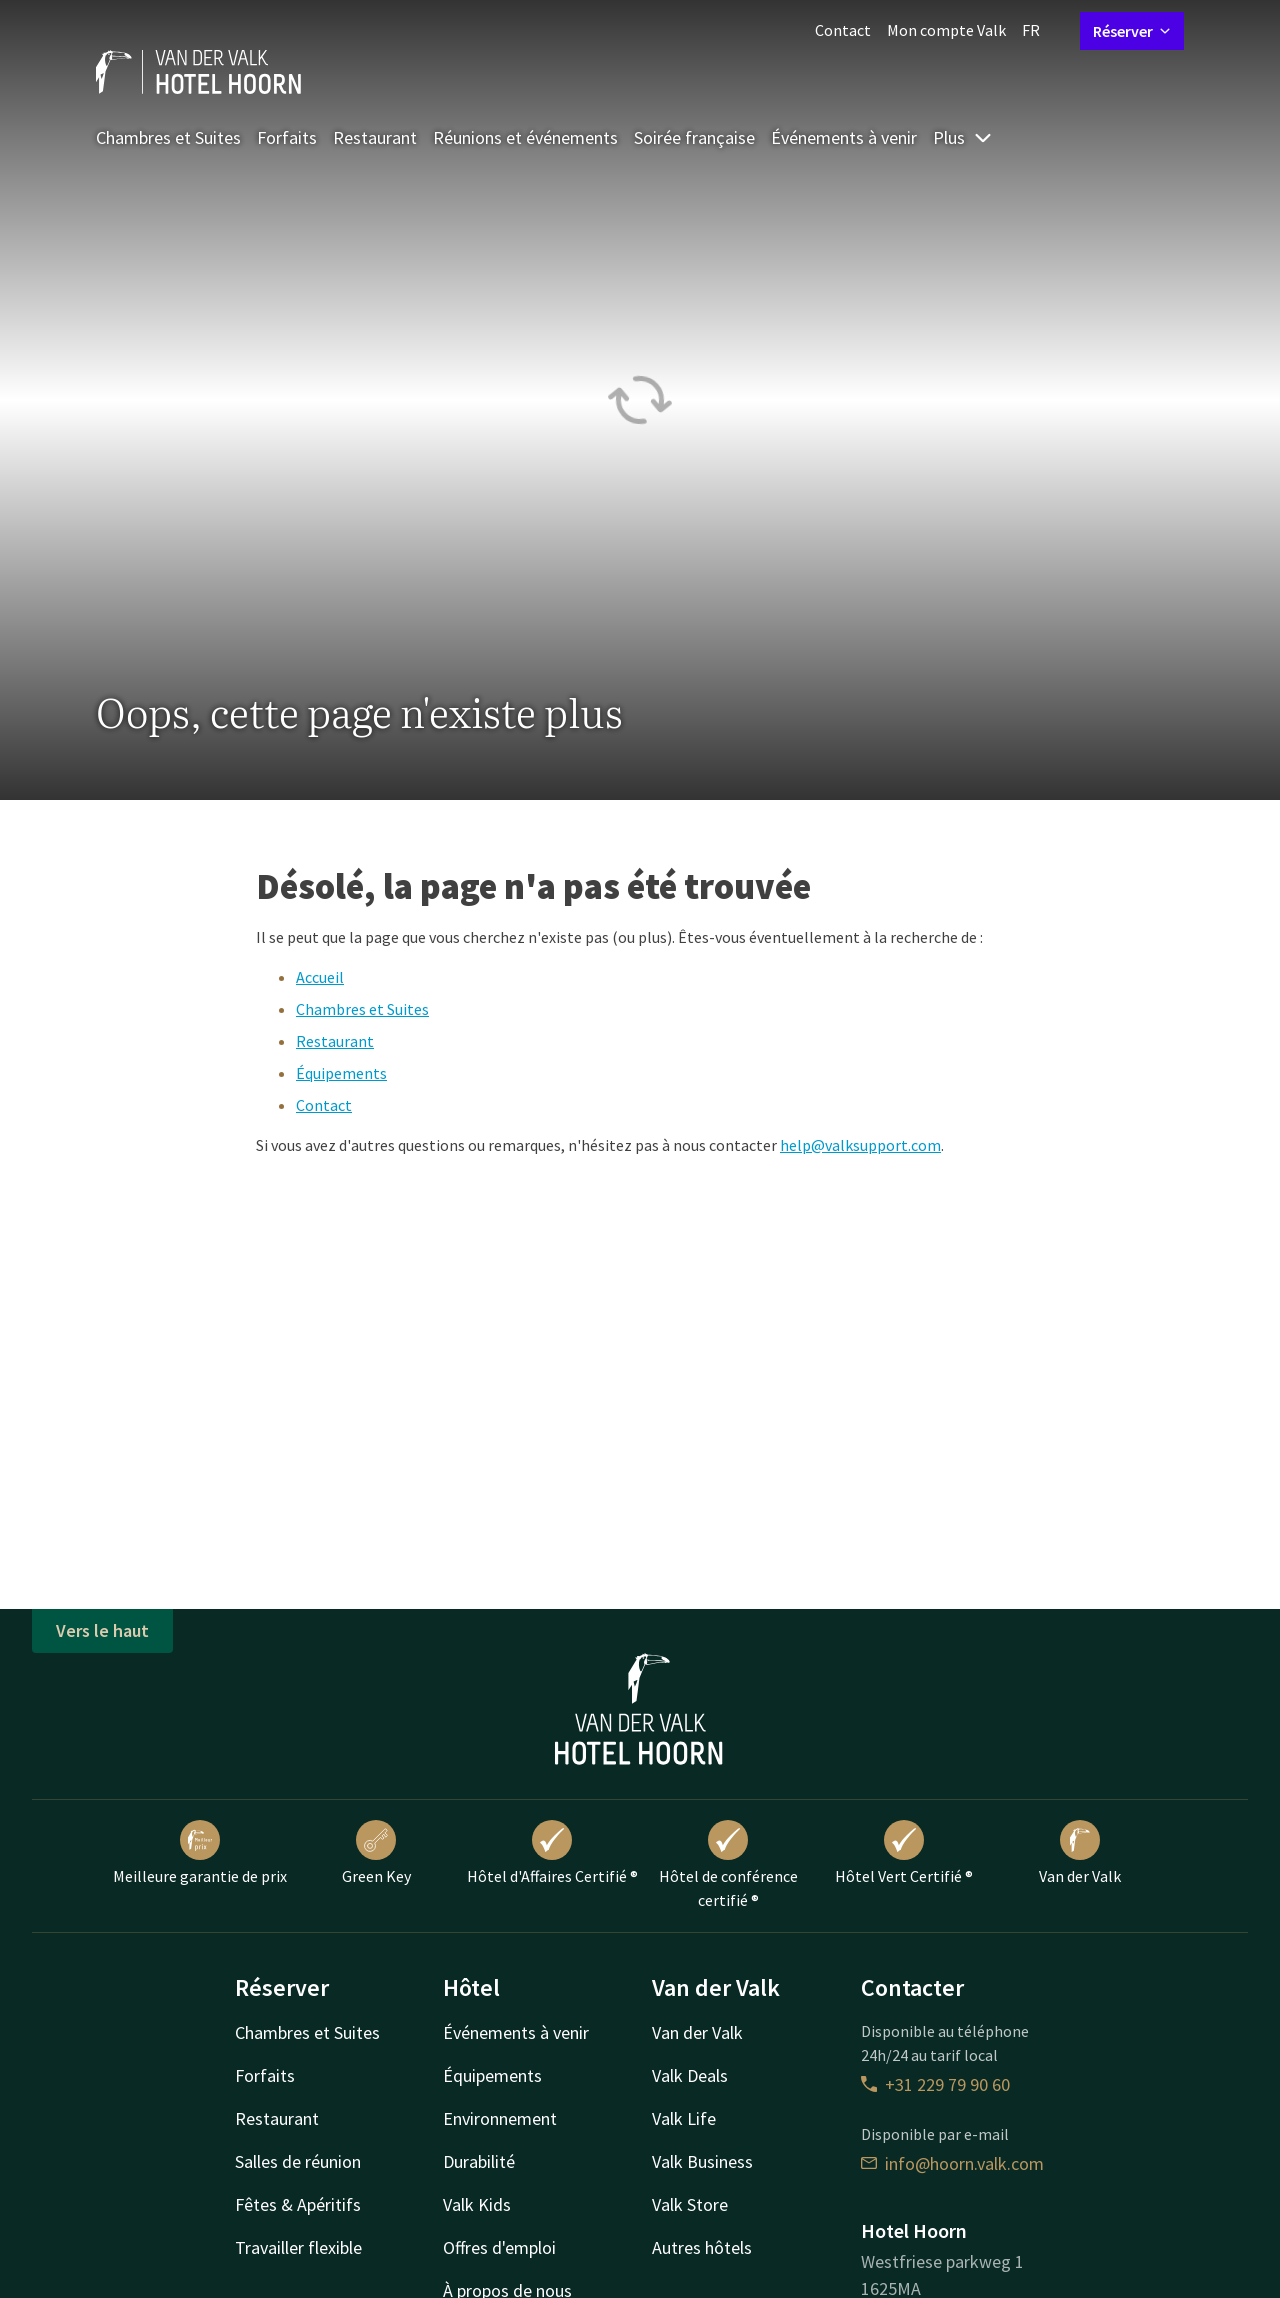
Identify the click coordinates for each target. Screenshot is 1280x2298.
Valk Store (690, 2204)
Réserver (1132, 31)
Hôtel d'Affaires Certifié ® (552, 1853)
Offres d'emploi (499, 2247)
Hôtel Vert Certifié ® (904, 1853)
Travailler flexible (298, 2247)
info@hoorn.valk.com (952, 2163)
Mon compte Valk (946, 30)
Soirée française (694, 137)
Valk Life (684, 2118)
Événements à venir (844, 137)
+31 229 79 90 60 (935, 2084)
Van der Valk (1080, 1853)
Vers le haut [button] (102, 1630)
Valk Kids (477, 2204)
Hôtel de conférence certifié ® (728, 1865)
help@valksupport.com (860, 1145)
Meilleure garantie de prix (200, 1853)
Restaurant (375, 137)
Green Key (376, 1853)
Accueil (320, 977)
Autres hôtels (702, 2247)
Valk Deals (690, 2075)
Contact (843, 30)
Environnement (500, 2118)
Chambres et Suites (168, 137)
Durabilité (479, 2161)
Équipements (341, 1073)
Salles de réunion (298, 2161)
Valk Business (702, 2161)
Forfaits (287, 137)
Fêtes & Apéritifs (298, 2204)
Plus (963, 137)
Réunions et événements (525, 137)
